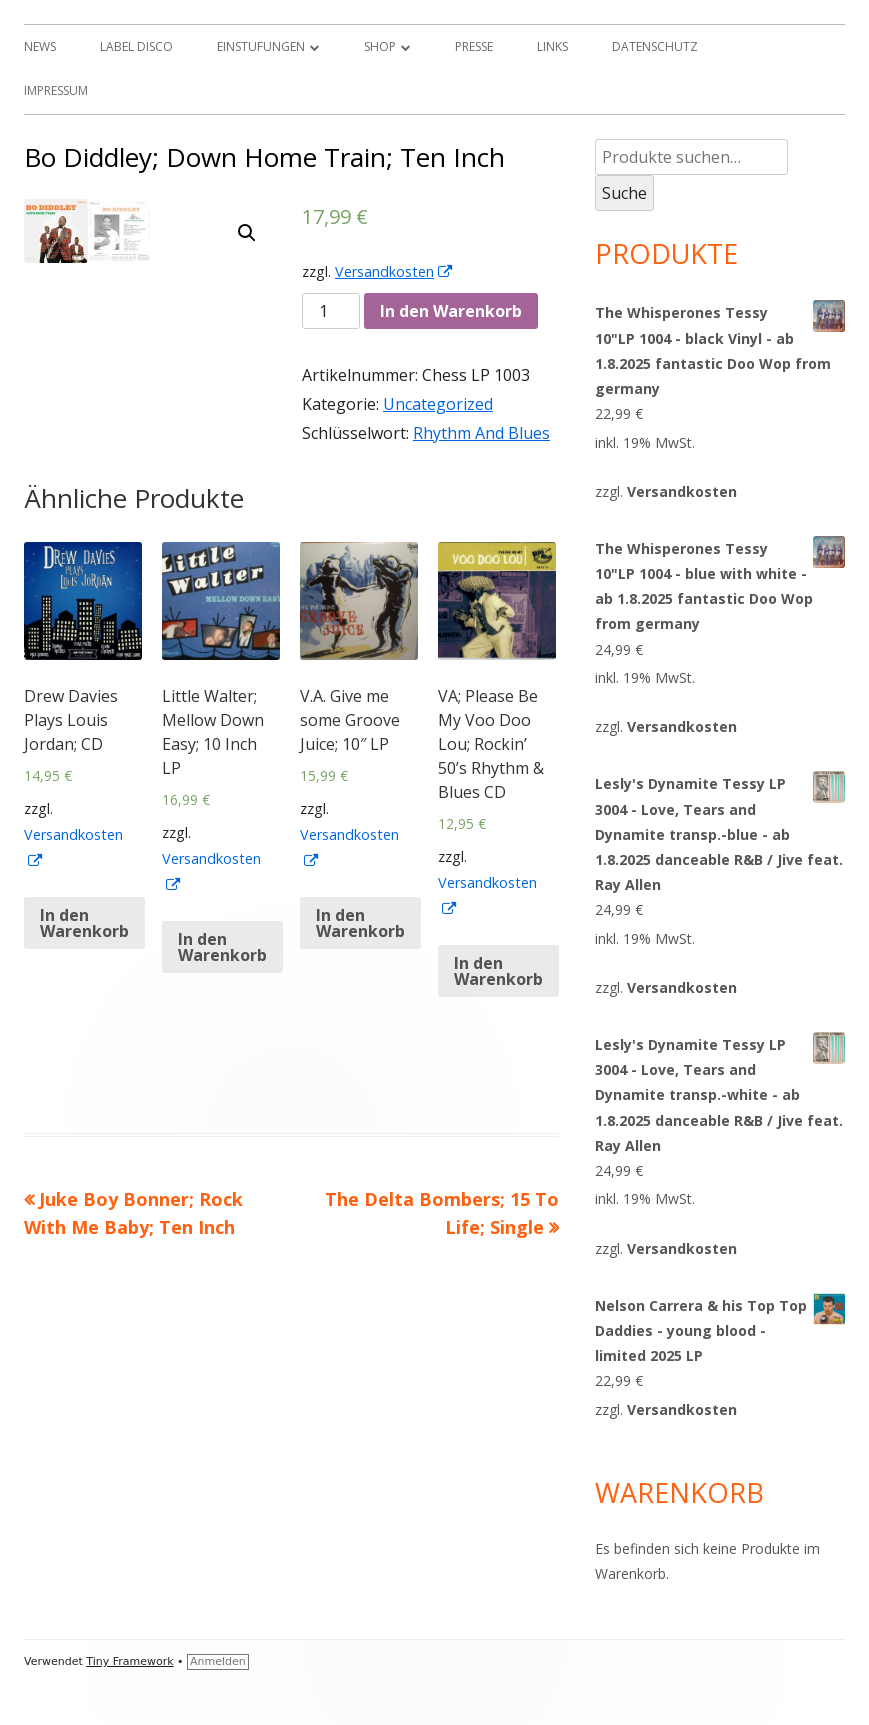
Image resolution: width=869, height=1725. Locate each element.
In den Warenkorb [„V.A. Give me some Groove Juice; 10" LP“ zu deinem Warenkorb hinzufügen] (360, 996)
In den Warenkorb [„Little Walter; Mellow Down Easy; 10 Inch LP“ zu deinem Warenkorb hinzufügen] (222, 1020)
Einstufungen (261, 46)
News (40, 46)
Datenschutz (655, 46)
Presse (474, 46)
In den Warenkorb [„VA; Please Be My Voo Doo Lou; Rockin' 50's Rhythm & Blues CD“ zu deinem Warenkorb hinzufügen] (498, 1044)
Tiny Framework (129, 1661)
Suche (624, 193)
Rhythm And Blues (481, 433)
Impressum (56, 90)
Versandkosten (394, 271)
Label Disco (136, 46)
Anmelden (218, 1661)
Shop (380, 46)
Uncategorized (438, 404)
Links (552, 46)
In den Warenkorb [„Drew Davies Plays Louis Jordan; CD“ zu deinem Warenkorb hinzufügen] (84, 996)
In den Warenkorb (451, 311)
